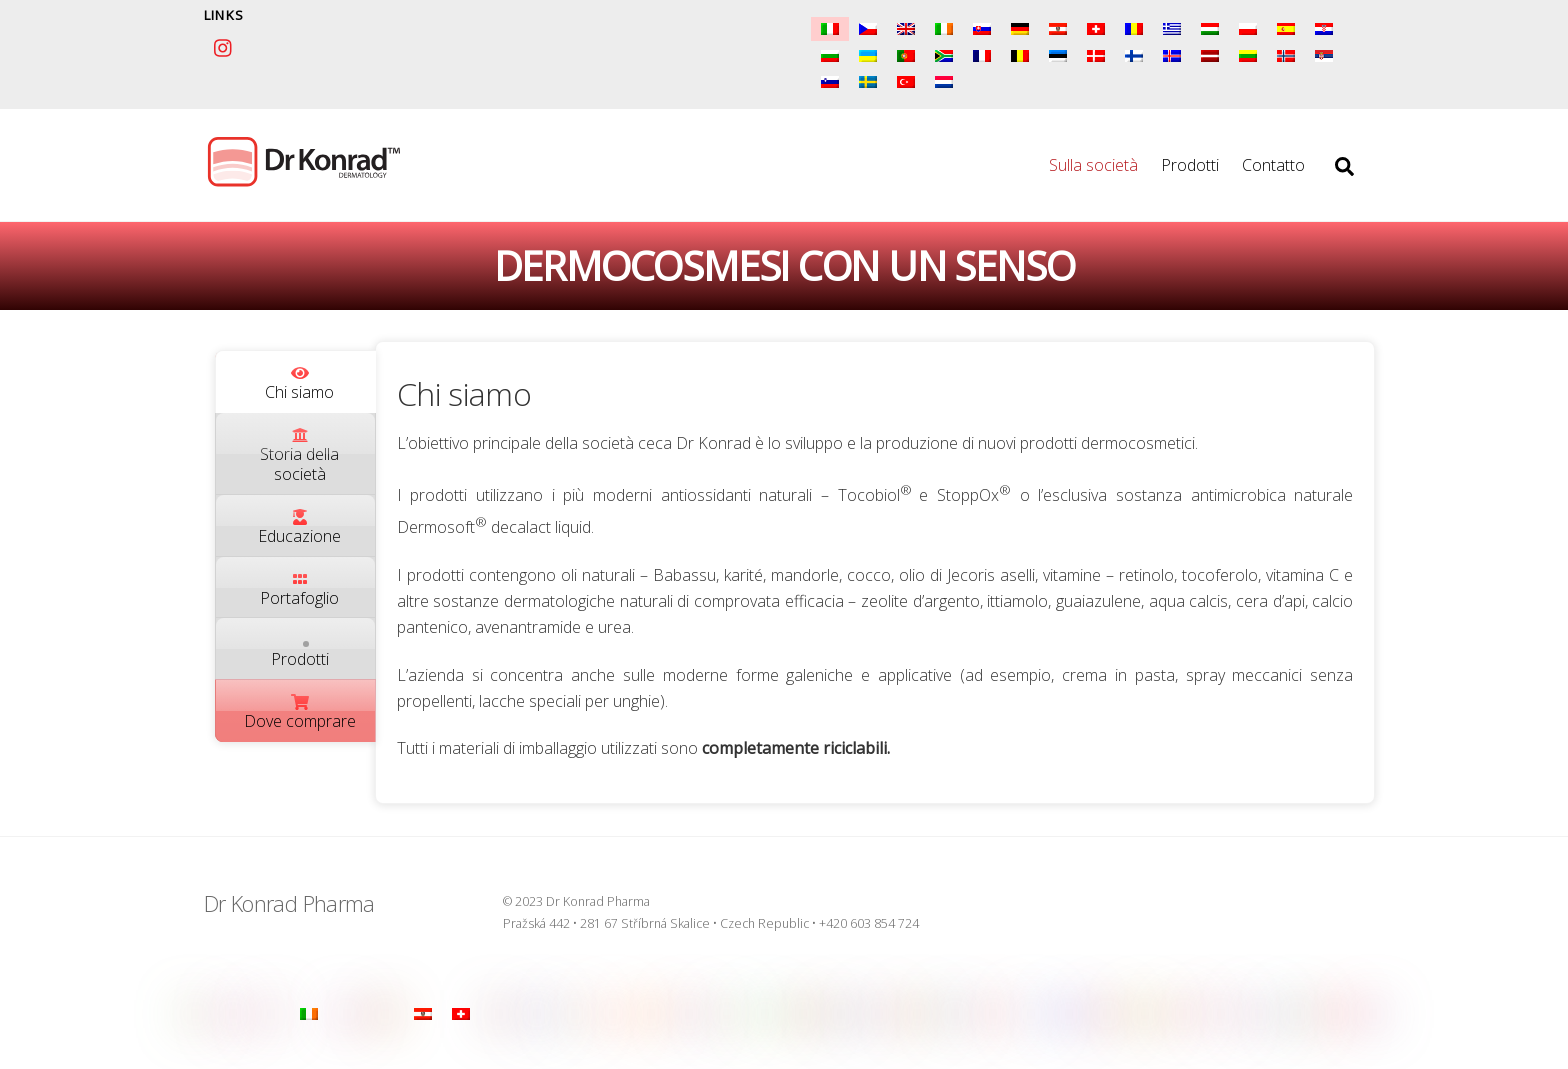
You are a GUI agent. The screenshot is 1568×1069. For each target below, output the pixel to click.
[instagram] (224, 45)
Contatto (1273, 167)
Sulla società (1093, 167)
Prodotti (1190, 167)
